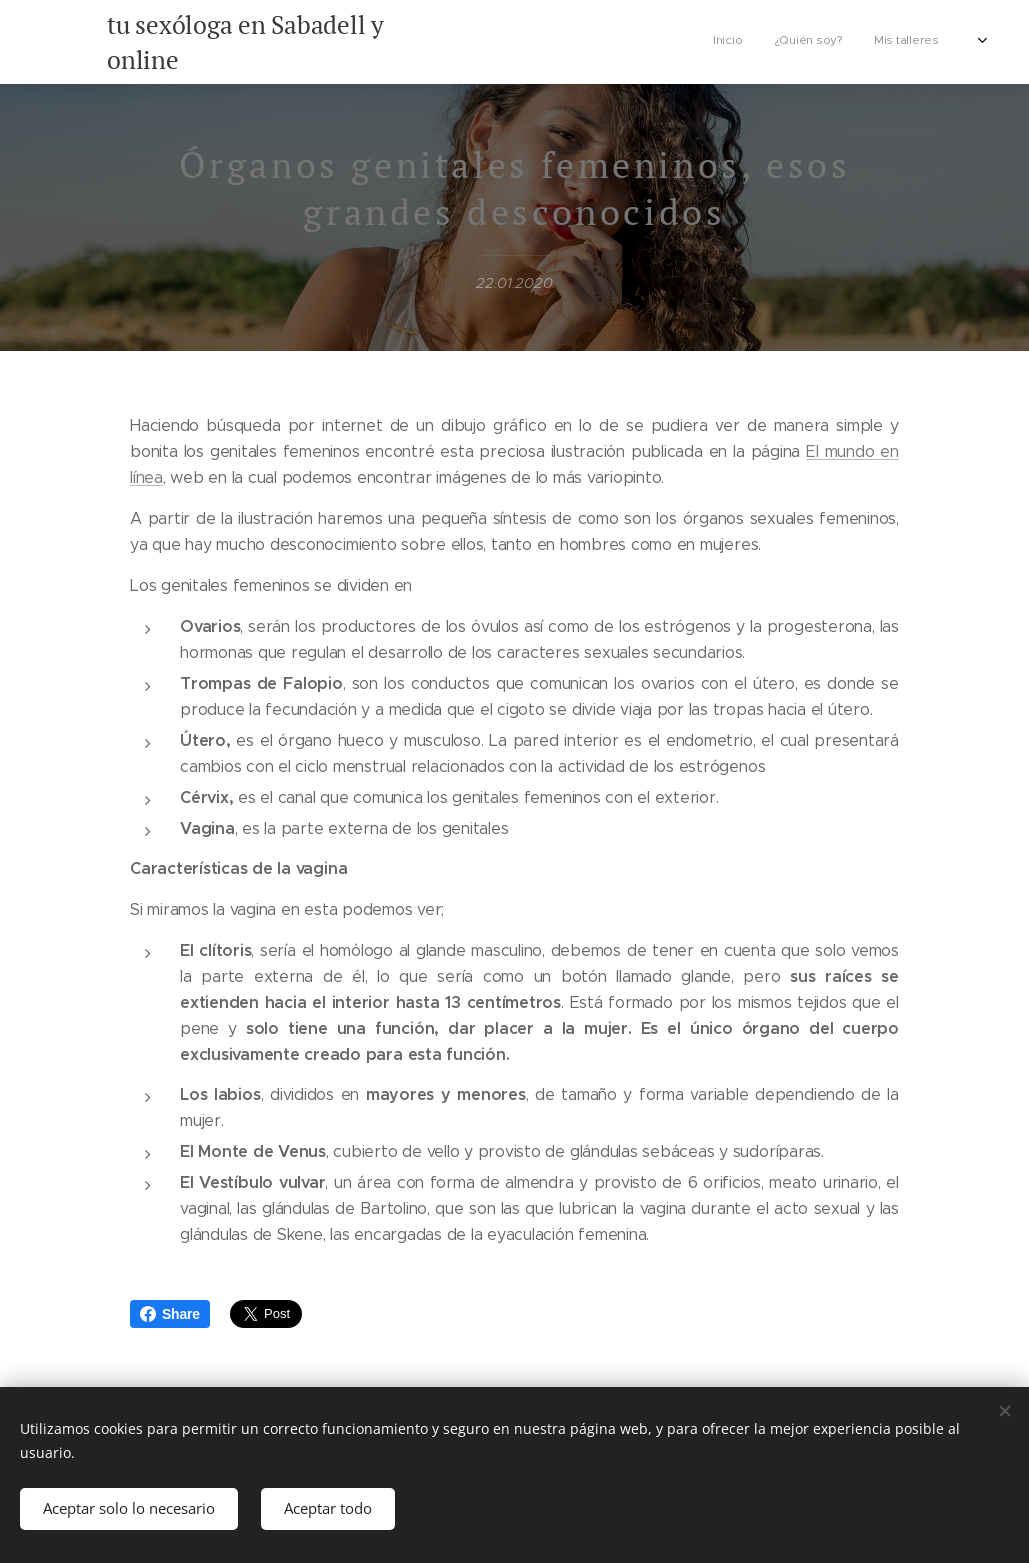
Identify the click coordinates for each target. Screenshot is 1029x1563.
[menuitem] (839, 42)
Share (170, 1314)
